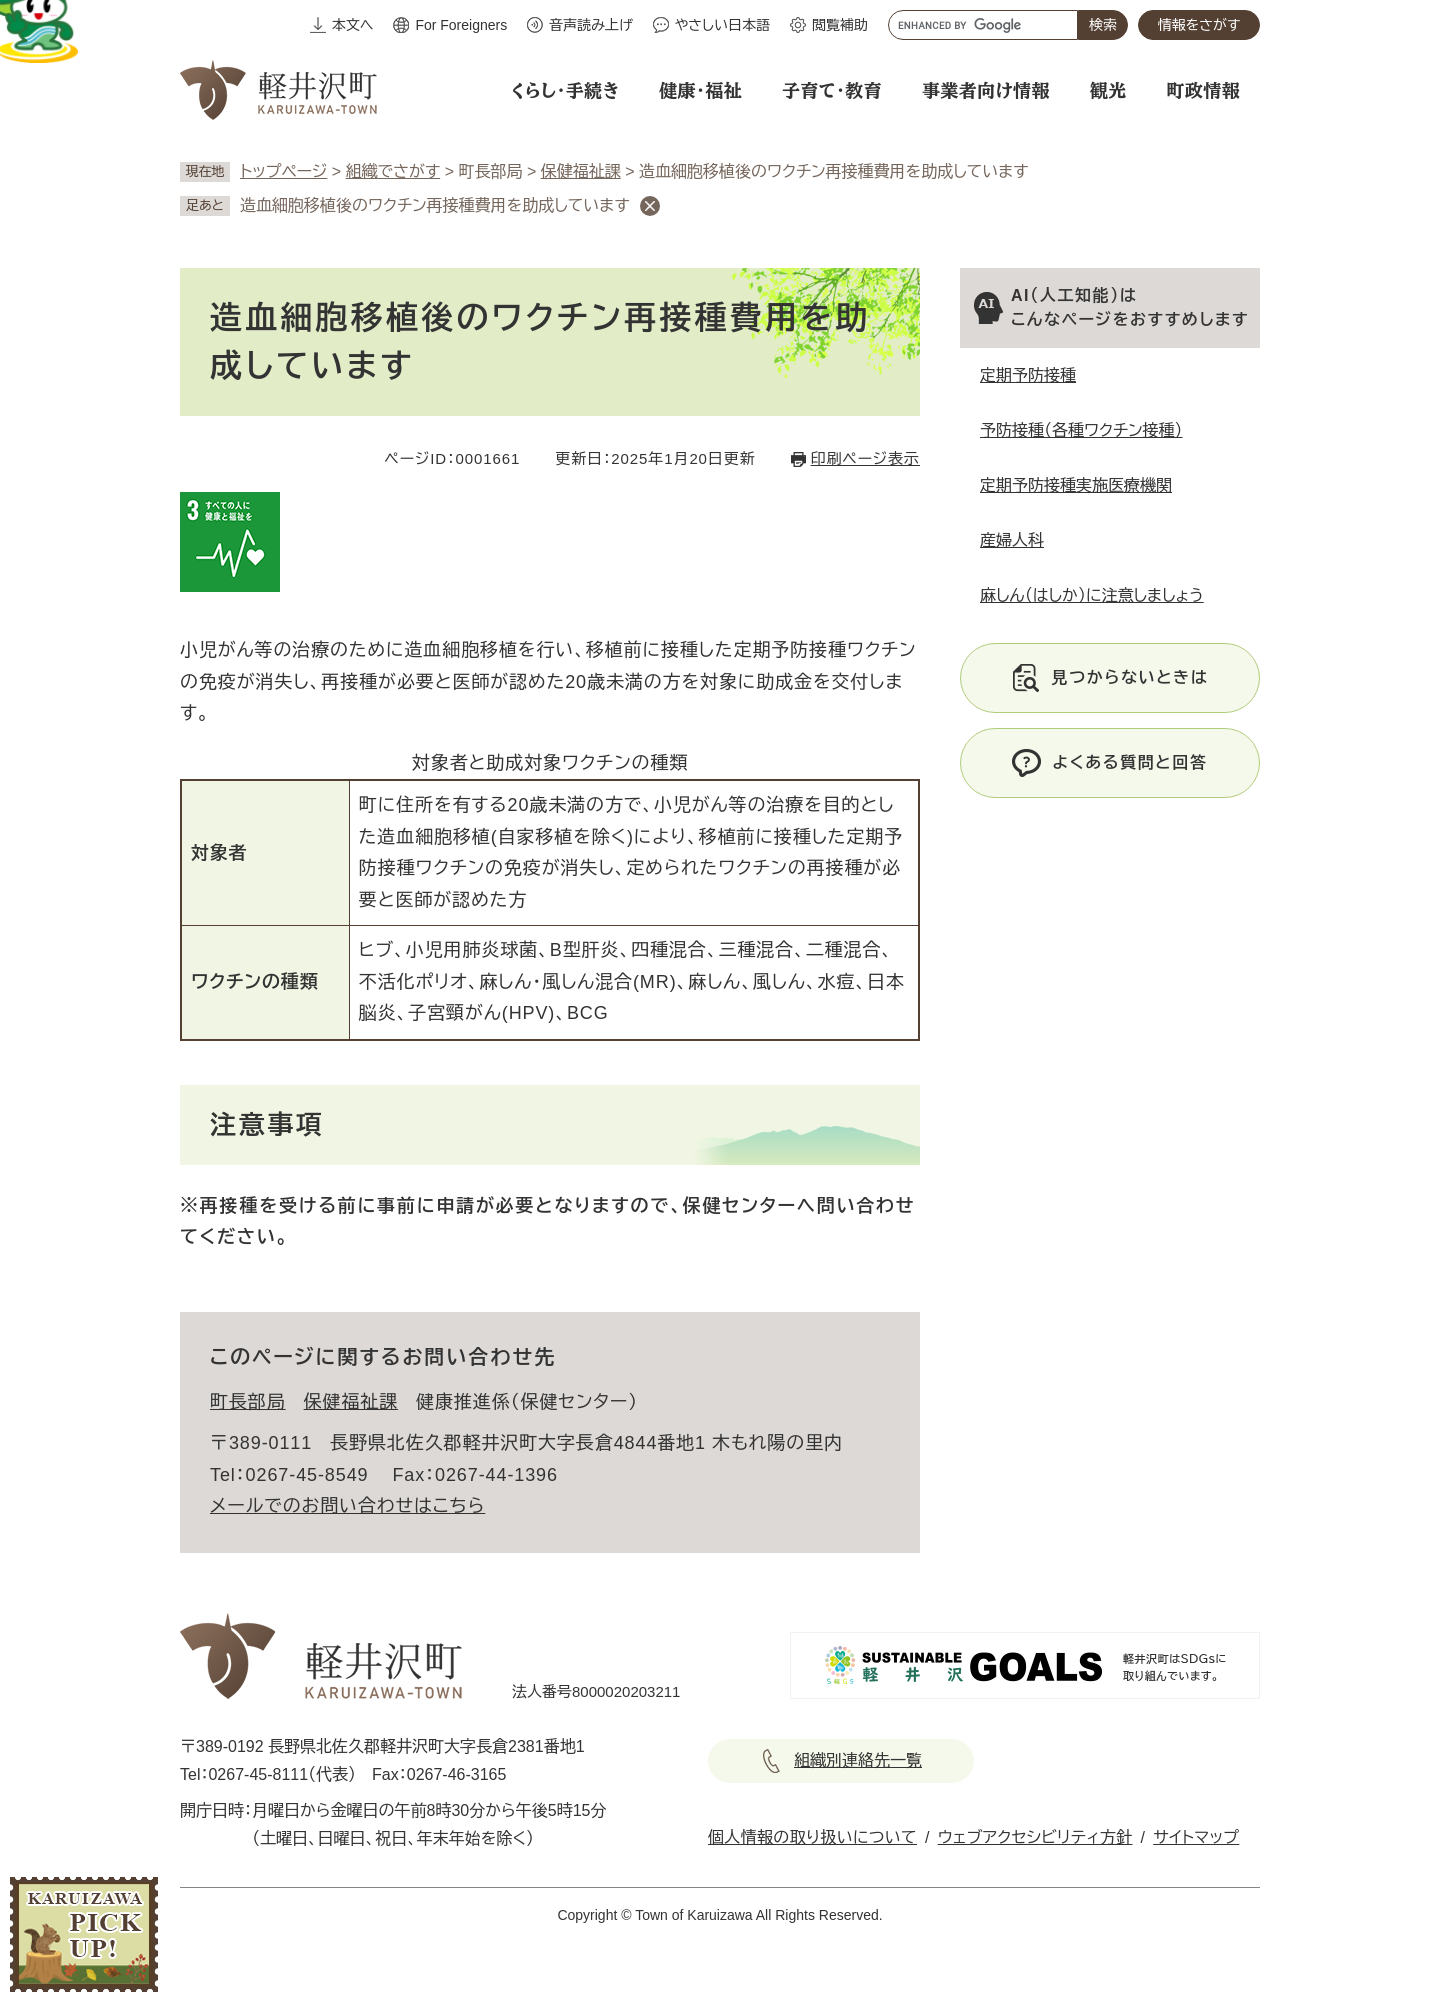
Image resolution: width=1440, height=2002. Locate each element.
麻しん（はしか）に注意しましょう (1092, 595)
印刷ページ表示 (865, 458)
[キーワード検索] (983, 25)
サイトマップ (1196, 1837)
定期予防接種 (1028, 375)
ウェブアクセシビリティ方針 (1035, 1837)
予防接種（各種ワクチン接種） (1081, 430)
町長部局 (248, 1402)
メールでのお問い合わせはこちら (347, 1506)
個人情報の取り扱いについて (812, 1837)
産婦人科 (1012, 540)
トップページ (283, 171)
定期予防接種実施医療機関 (1076, 485)
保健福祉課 (581, 171)
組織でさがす (393, 171)
